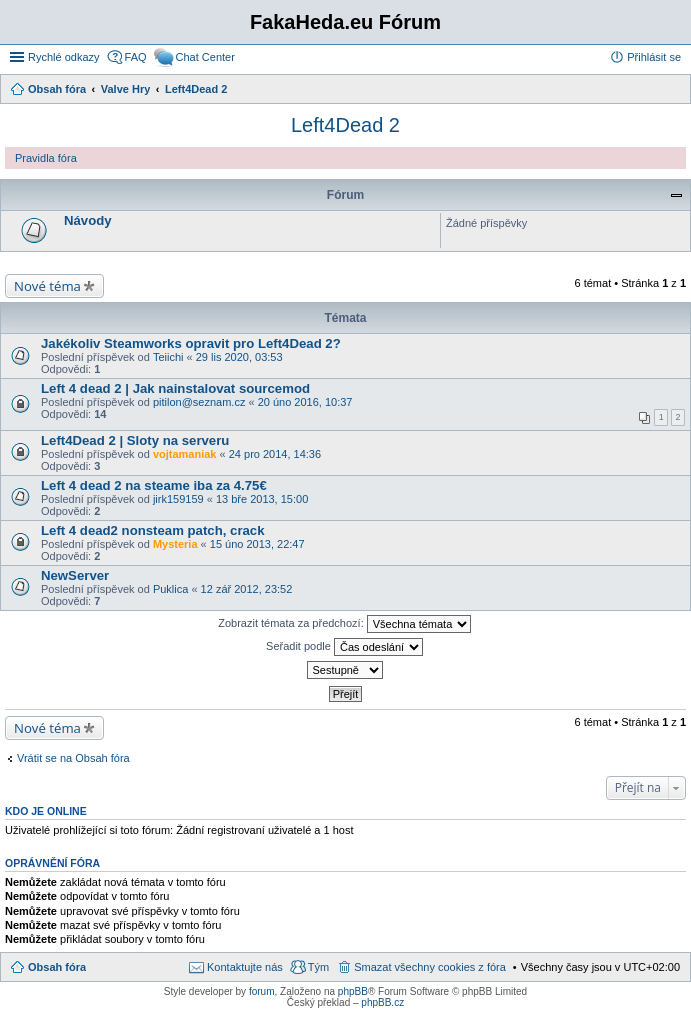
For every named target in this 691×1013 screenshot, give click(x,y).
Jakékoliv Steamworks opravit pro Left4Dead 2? (191, 343)
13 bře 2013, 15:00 (262, 499)
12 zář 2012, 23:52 (247, 589)
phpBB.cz (382, 1002)
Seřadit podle (344, 647)
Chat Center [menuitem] (205, 57)
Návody (88, 220)
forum (262, 991)
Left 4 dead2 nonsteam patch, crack (153, 530)
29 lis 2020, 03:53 (239, 357)
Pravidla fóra (46, 158)
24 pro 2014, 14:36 (275, 454)
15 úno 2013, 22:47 (257, 544)
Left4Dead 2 (345, 125)
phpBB (353, 991)
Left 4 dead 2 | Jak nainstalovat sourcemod (175, 388)
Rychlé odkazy (64, 57)
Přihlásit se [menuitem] (654, 57)
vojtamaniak (185, 454)
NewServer (75, 575)
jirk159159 (178, 499)
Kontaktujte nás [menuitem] (245, 967)
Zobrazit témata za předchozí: (344, 624)
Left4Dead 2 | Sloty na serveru (135, 440)
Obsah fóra (57, 967)
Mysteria (175, 544)
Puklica (170, 589)
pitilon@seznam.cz (199, 402)
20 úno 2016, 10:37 (305, 402)
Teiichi (168, 357)
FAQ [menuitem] (136, 57)
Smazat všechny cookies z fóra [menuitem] (430, 967)
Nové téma (47, 286)
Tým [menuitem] (318, 967)
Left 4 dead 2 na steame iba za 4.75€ (154, 485)
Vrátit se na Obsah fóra (73, 758)
